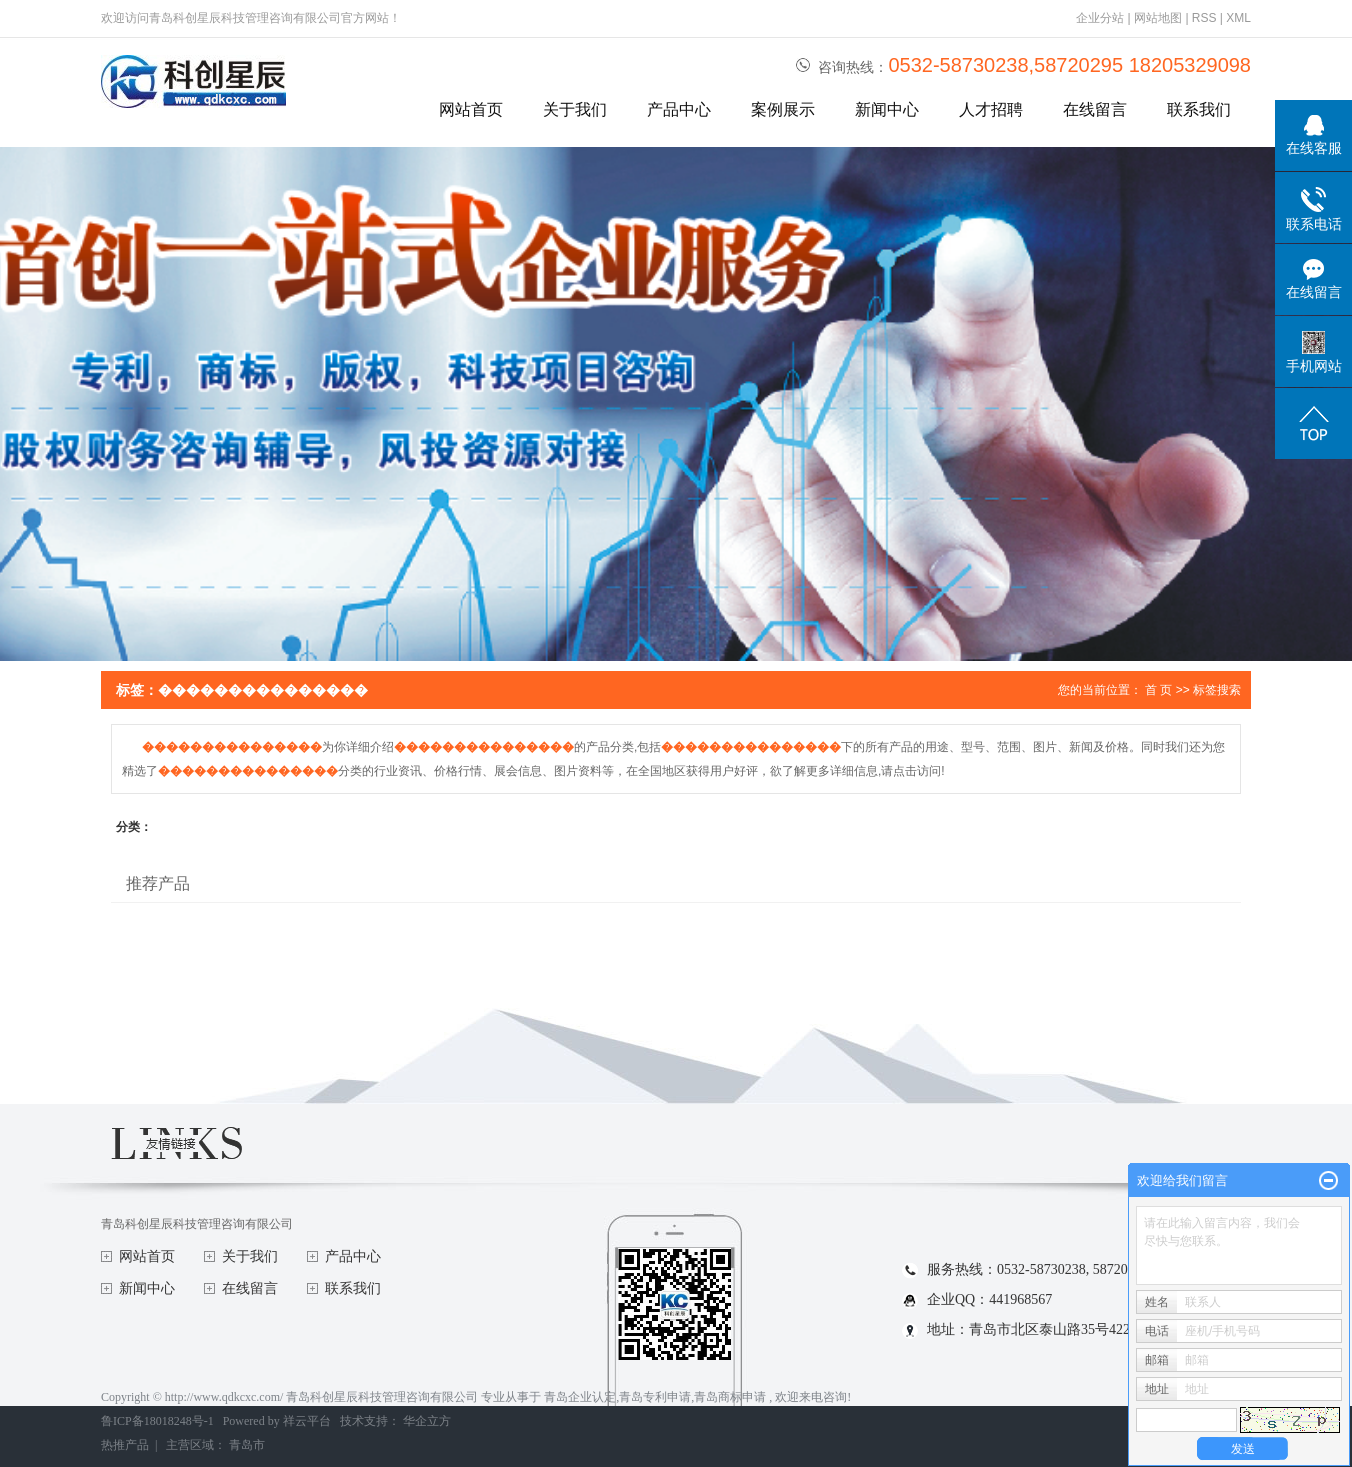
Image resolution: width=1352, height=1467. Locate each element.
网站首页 (471, 109)
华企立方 (427, 1421)
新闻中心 (887, 109)
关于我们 (575, 109)
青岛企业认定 (580, 1397)
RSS (1204, 18)
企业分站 (1100, 18)
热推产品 (125, 1445)
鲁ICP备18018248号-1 (157, 1421)
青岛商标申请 (730, 1397)
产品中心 (679, 109)
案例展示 (783, 109)
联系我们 (1199, 109)
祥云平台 (307, 1421)
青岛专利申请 (655, 1397)
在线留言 (1095, 109)
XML (1238, 18)
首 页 (1158, 690)
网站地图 (1159, 18)
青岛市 (247, 1445)
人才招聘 (991, 109)
